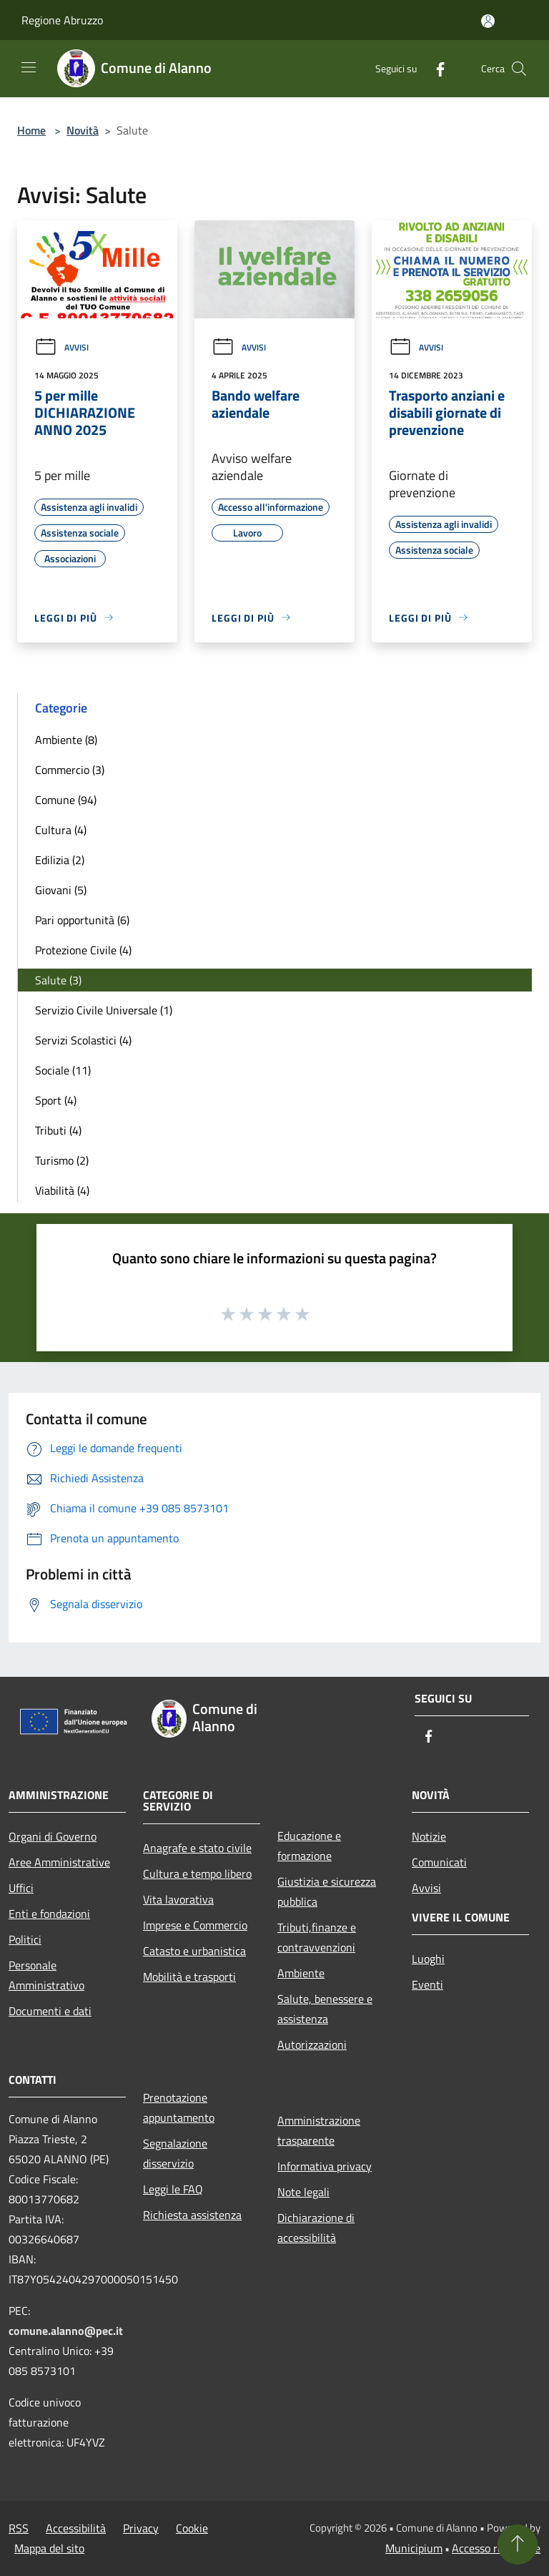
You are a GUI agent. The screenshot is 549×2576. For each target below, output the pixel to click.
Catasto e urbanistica (194, 1950)
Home (31, 130)
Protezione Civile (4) (83, 950)
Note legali (303, 2191)
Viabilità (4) (62, 1190)
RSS (19, 2528)
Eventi (427, 1984)
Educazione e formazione (309, 1845)
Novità (82, 130)
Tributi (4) (58, 1130)
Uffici (21, 1887)
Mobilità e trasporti (189, 1976)
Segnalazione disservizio (175, 2153)
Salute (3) (58, 980)
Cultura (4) (60, 829)
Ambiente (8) (66, 739)
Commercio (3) (69, 769)
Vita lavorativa (178, 1899)
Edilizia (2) (59, 859)
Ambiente (301, 1973)
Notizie (429, 1836)
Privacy (141, 2528)
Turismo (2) (62, 1160)
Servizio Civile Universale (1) (103, 1010)
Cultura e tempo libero (197, 1873)
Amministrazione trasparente (318, 2130)
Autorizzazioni (312, 2044)
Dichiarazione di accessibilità (316, 2227)
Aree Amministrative (59, 1862)
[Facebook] (434, 68)
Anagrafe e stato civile (197, 1847)
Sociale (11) (63, 1070)
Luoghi (428, 1958)
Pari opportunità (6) (82, 920)
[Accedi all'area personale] (488, 21)
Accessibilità (76, 2528)
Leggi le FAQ (173, 2189)
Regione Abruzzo (62, 20)
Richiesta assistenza (192, 2214)
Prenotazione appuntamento (178, 2107)
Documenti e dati (50, 2010)
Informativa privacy (324, 2166)
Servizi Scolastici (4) (83, 1040)
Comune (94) (66, 799)
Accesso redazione (496, 2548)
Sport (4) (55, 1100)
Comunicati (439, 1862)
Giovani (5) (60, 889)
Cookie (192, 2528)
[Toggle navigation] (28, 67)
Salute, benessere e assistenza (324, 2008)
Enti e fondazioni (49, 1913)
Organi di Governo (53, 1836)
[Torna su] (518, 2544)
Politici (25, 1939)
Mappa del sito (49, 2548)
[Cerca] (519, 68)
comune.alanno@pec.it (66, 2330)
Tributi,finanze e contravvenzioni (316, 1937)
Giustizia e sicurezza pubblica (326, 1891)
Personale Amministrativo (46, 1975)
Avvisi (61, 347)
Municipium (413, 2548)
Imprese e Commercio (195, 1925)
